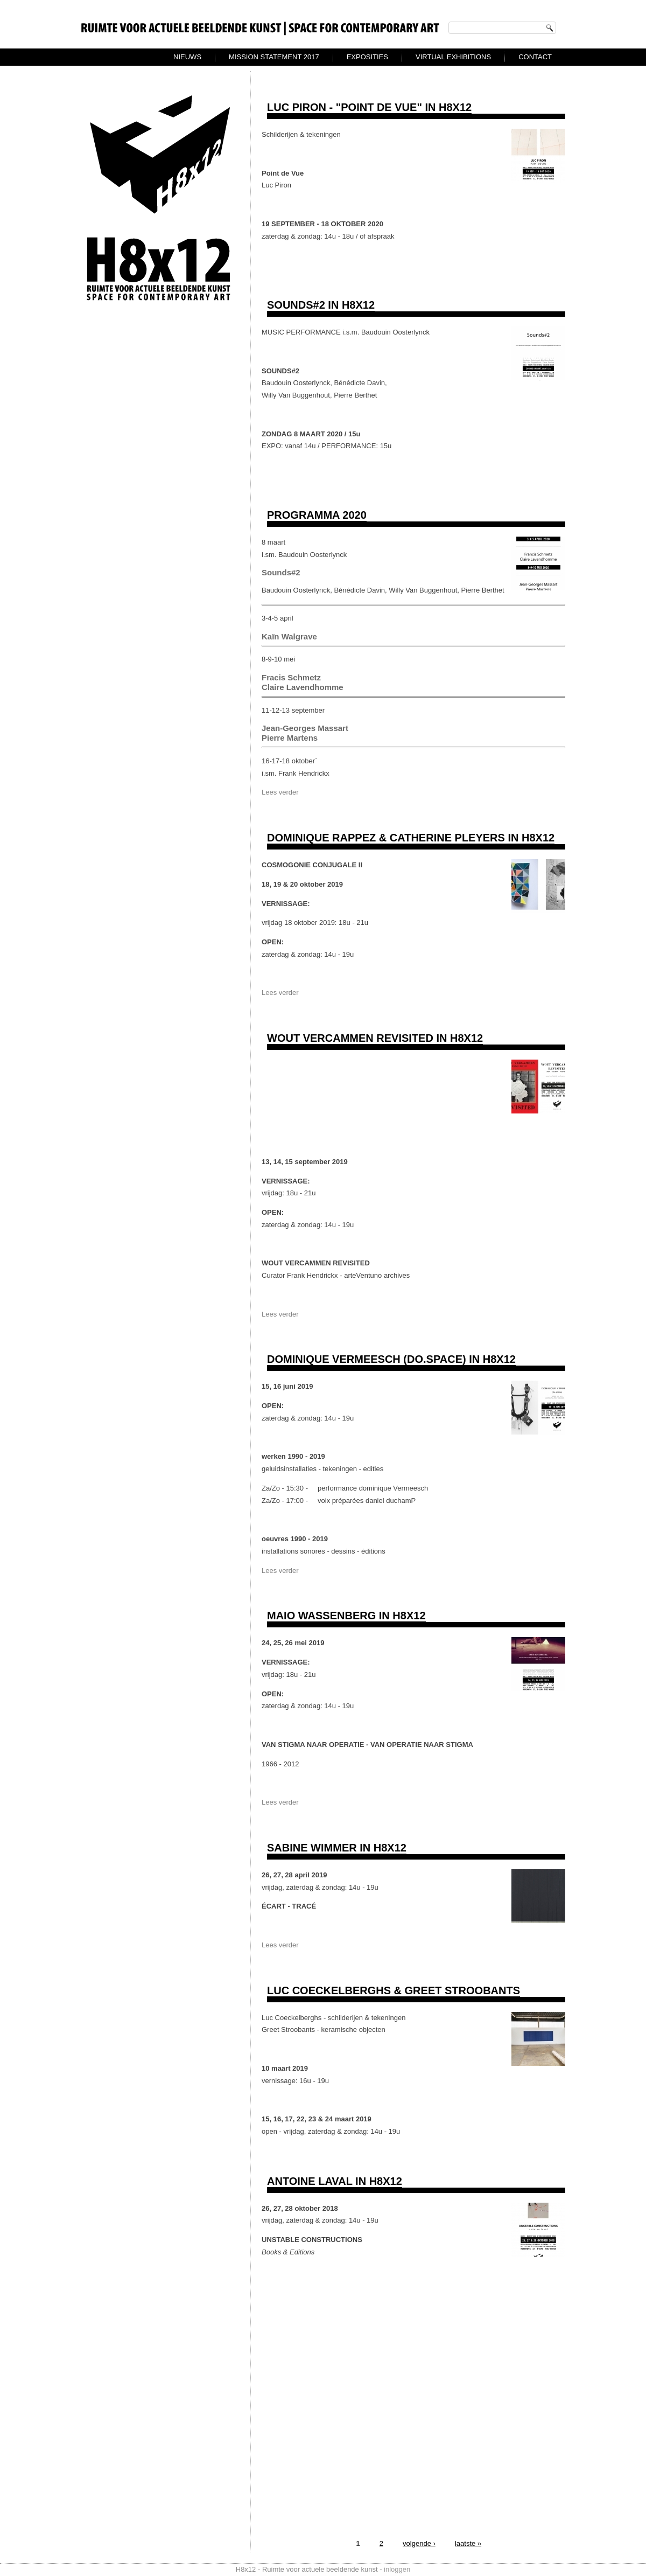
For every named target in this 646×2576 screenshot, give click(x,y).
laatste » (468, 2543)
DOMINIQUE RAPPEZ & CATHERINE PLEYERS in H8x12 (410, 838)
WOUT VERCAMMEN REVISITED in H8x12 (375, 1038)
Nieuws (187, 57)
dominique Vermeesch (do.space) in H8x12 (391, 1359)
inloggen (397, 2569)
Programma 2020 (317, 515)
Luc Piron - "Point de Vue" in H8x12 (369, 107)
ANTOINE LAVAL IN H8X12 (334, 2181)
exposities (367, 57)
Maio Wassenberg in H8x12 (346, 1615)
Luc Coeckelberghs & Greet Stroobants (393, 1990)
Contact (535, 57)
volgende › (419, 2543)
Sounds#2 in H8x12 (321, 305)
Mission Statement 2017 (274, 57)
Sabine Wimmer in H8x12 (336, 1848)
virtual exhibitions (453, 57)
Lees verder (280, 792)
